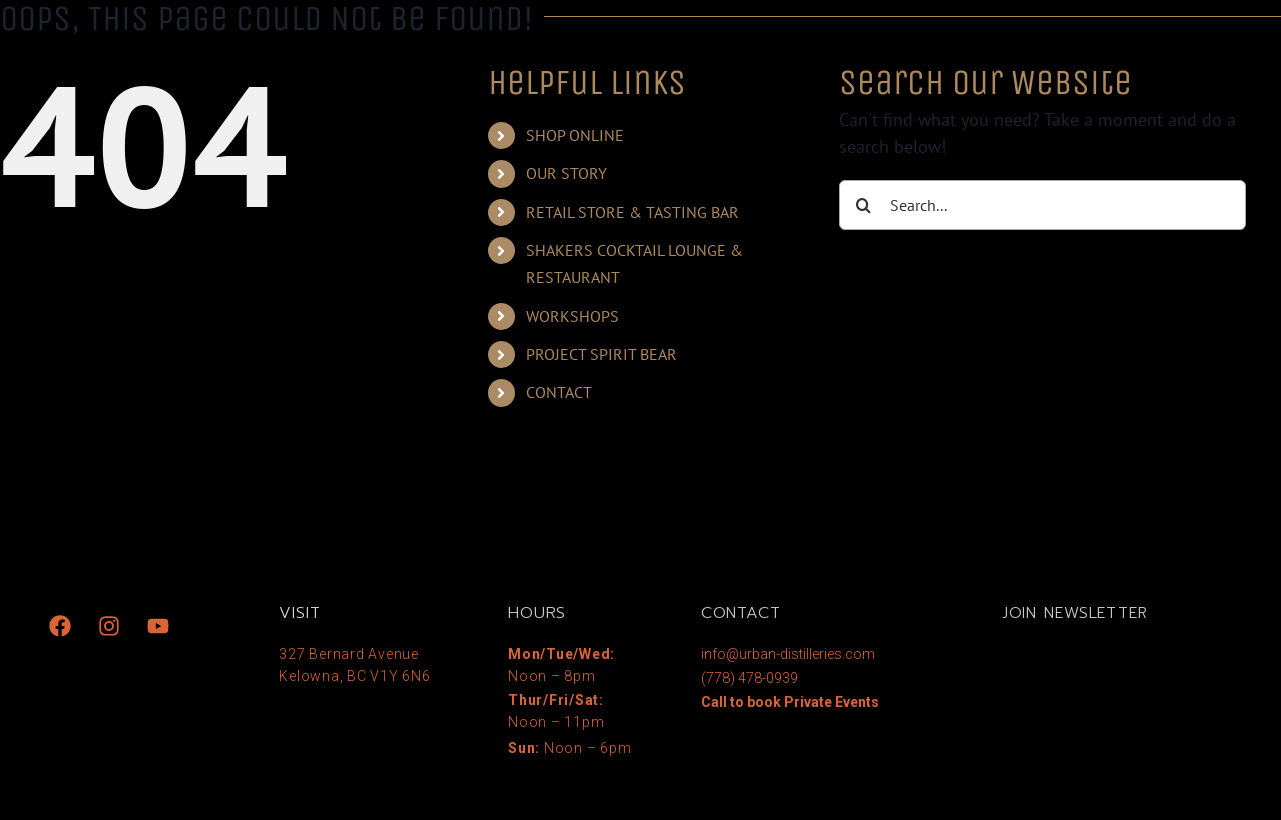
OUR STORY (566, 173)
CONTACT (559, 392)
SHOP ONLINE (575, 135)
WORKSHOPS (572, 316)
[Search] (864, 205)
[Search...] (1042, 205)
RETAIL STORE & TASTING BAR (632, 212)
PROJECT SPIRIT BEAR (601, 354)
